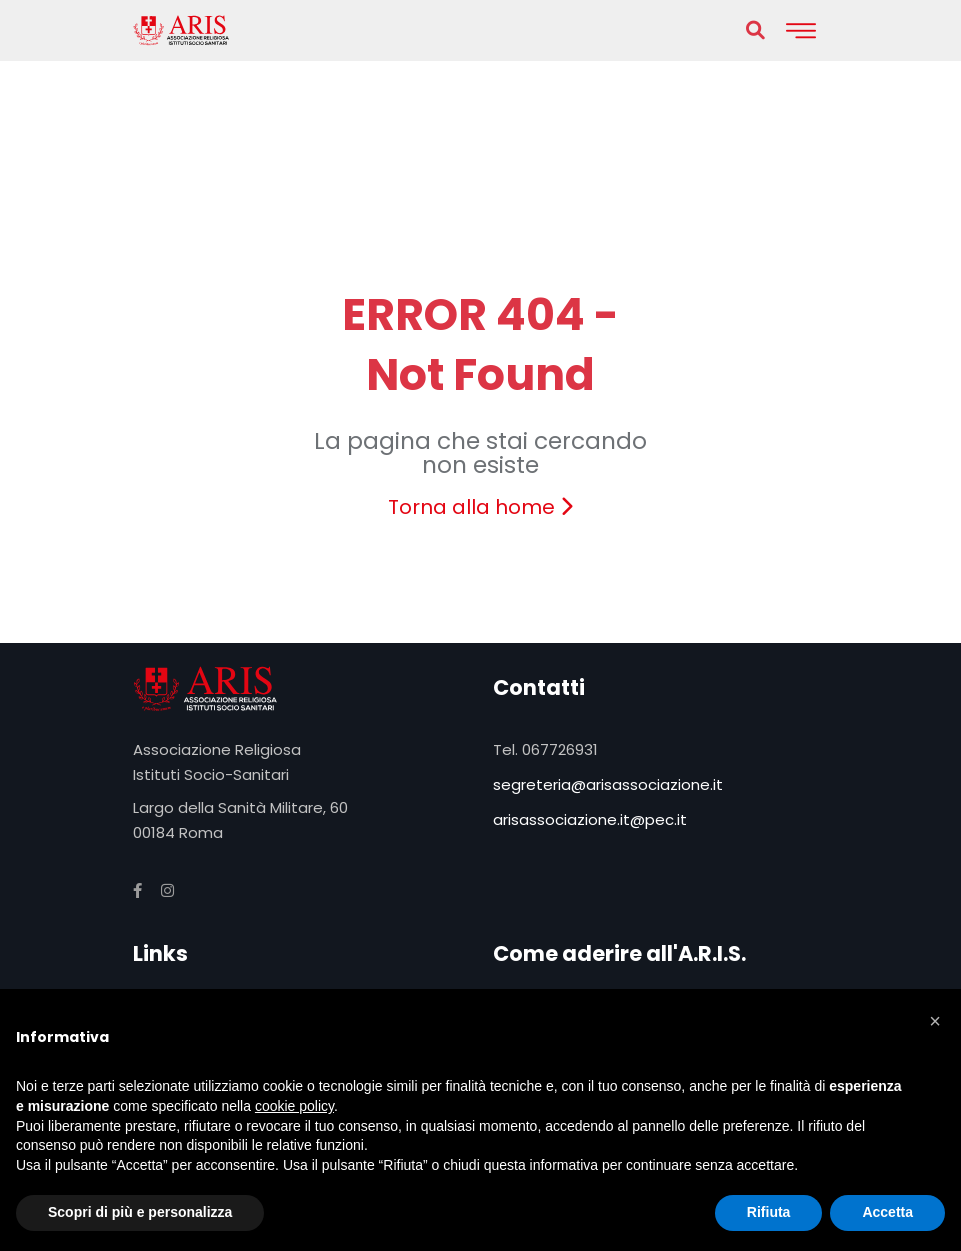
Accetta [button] (887, 1212)
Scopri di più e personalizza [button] (140, 1212)
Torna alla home (480, 507)
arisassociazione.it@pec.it (590, 819)
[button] (935, 1021)
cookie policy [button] (294, 1106)
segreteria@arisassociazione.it (608, 784)
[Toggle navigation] (801, 30)
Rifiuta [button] (769, 1212)
